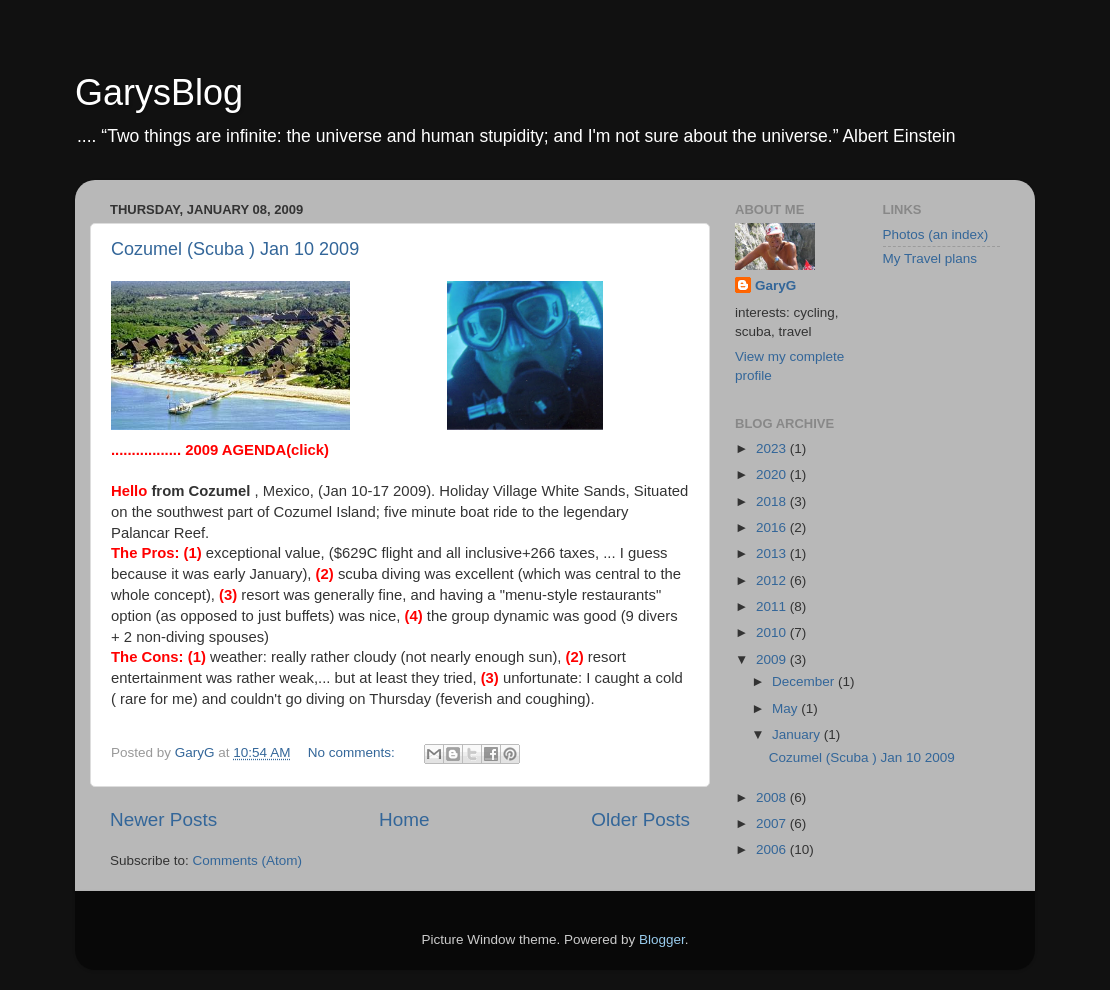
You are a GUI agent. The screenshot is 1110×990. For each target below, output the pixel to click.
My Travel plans (930, 258)
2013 (773, 553)
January (798, 734)
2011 (773, 606)
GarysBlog (159, 92)
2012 (773, 580)
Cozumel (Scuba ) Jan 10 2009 (235, 249)
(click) (257, 450)
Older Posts (640, 819)
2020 (773, 474)
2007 (773, 823)
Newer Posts (163, 819)
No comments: (353, 752)
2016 (773, 527)
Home (404, 819)
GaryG (775, 285)
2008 (773, 797)
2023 (773, 448)
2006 (773, 849)
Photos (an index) (936, 234)
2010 (773, 632)
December (805, 681)
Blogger (662, 939)
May (786, 708)
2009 (773, 659)
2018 (773, 501)
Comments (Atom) (248, 860)
